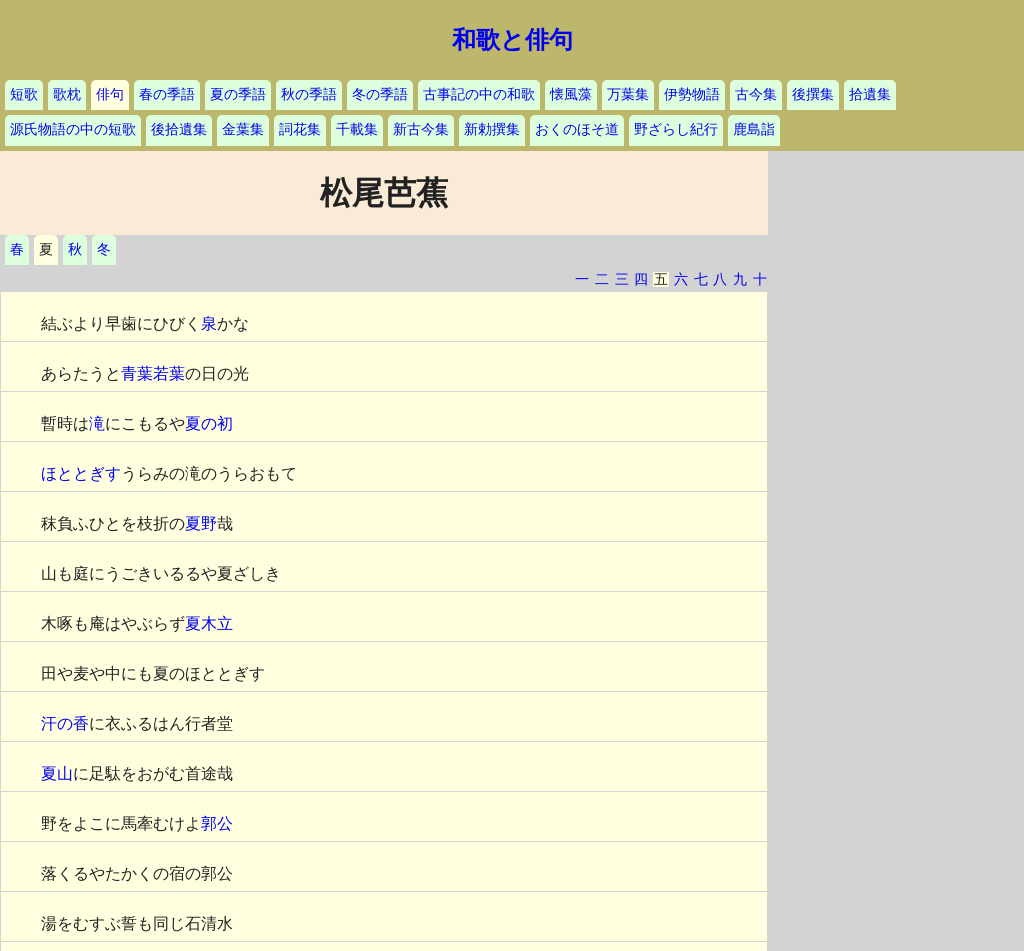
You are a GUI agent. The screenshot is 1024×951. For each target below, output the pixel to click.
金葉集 (243, 129)
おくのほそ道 (577, 129)
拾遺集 (870, 94)
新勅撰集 (492, 129)
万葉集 (628, 94)
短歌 (24, 94)
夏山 (57, 773)
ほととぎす (81, 473)
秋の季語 (309, 94)
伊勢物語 (692, 94)
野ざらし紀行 (676, 129)
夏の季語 (238, 94)
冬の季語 (380, 94)
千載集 (357, 129)
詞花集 (300, 129)
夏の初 (209, 423)
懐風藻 (571, 94)
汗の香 (65, 723)
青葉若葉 (153, 373)
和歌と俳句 (512, 40)
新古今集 (421, 129)
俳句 (110, 94)
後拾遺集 (179, 129)
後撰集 (813, 94)
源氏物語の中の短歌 (73, 129)
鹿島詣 (754, 129)
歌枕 (67, 94)
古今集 (756, 94)
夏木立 (209, 623)
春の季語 (167, 94)
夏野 (201, 523)
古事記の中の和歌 (479, 94)
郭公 (217, 823)
